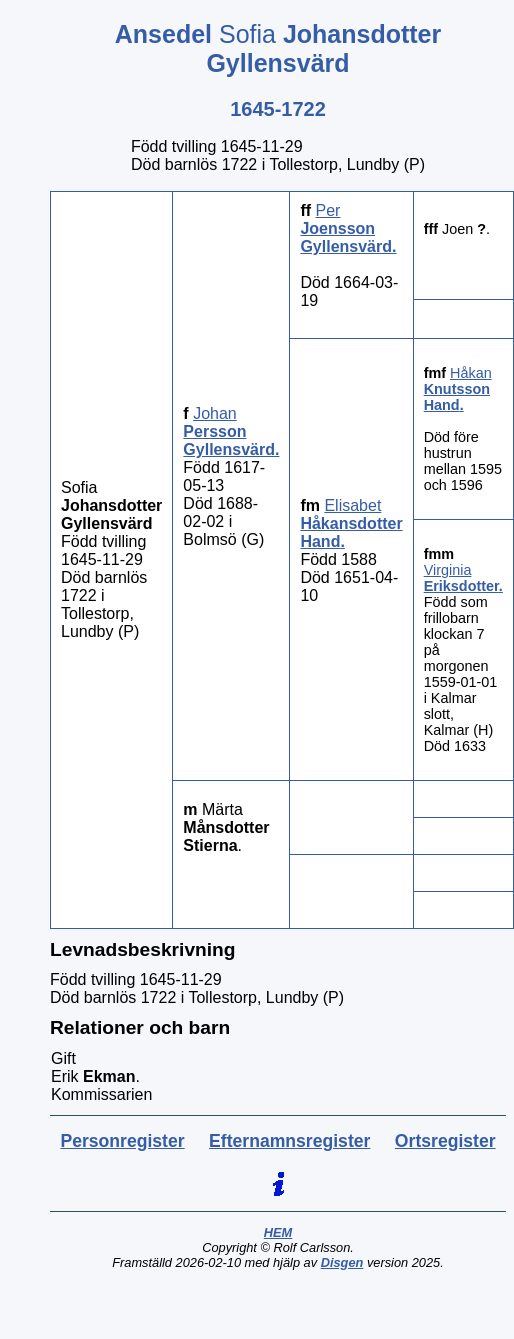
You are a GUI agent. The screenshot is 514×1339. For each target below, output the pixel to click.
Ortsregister (445, 1141)
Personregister (122, 1141)
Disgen (342, 1262)
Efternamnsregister (289, 1141)
